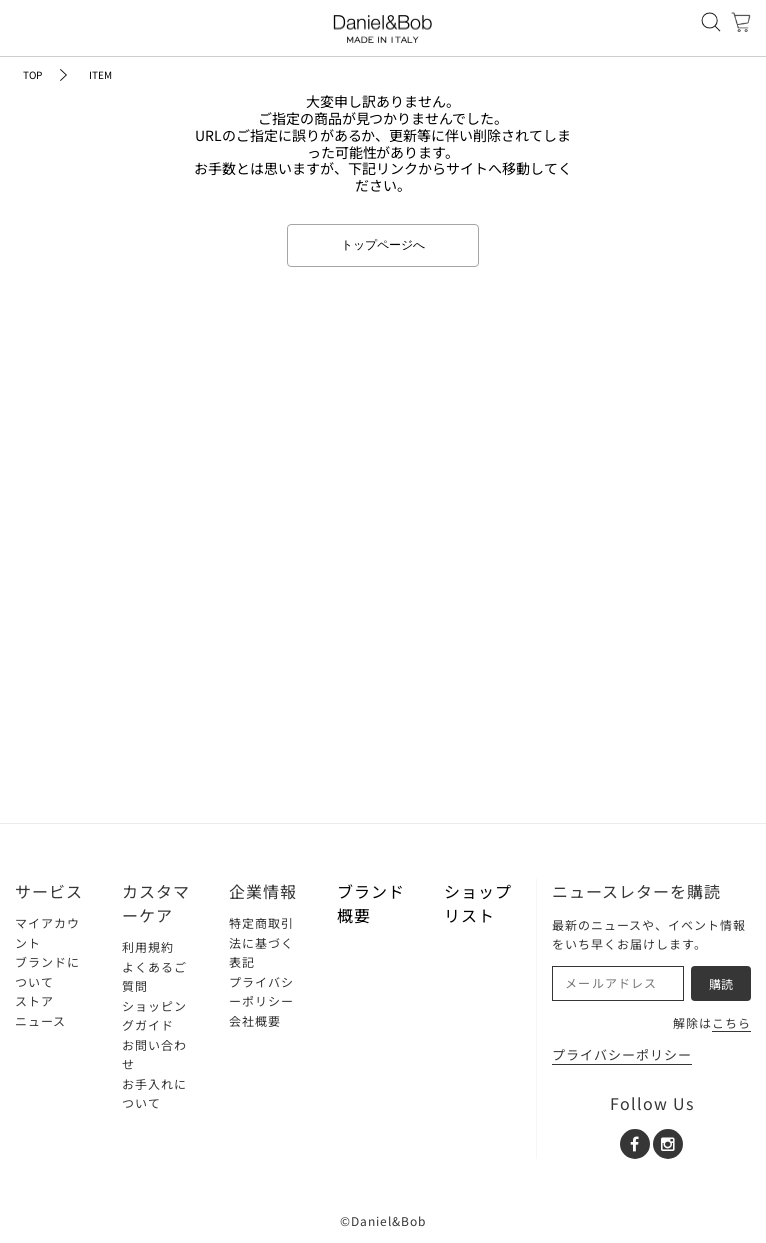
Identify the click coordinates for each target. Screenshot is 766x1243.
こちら (731, 1022)
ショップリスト (478, 903)
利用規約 (148, 946)
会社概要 (255, 1020)
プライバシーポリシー (622, 1054)
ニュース (40, 1020)
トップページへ (383, 245)
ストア (34, 1000)
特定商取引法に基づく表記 (261, 942)
